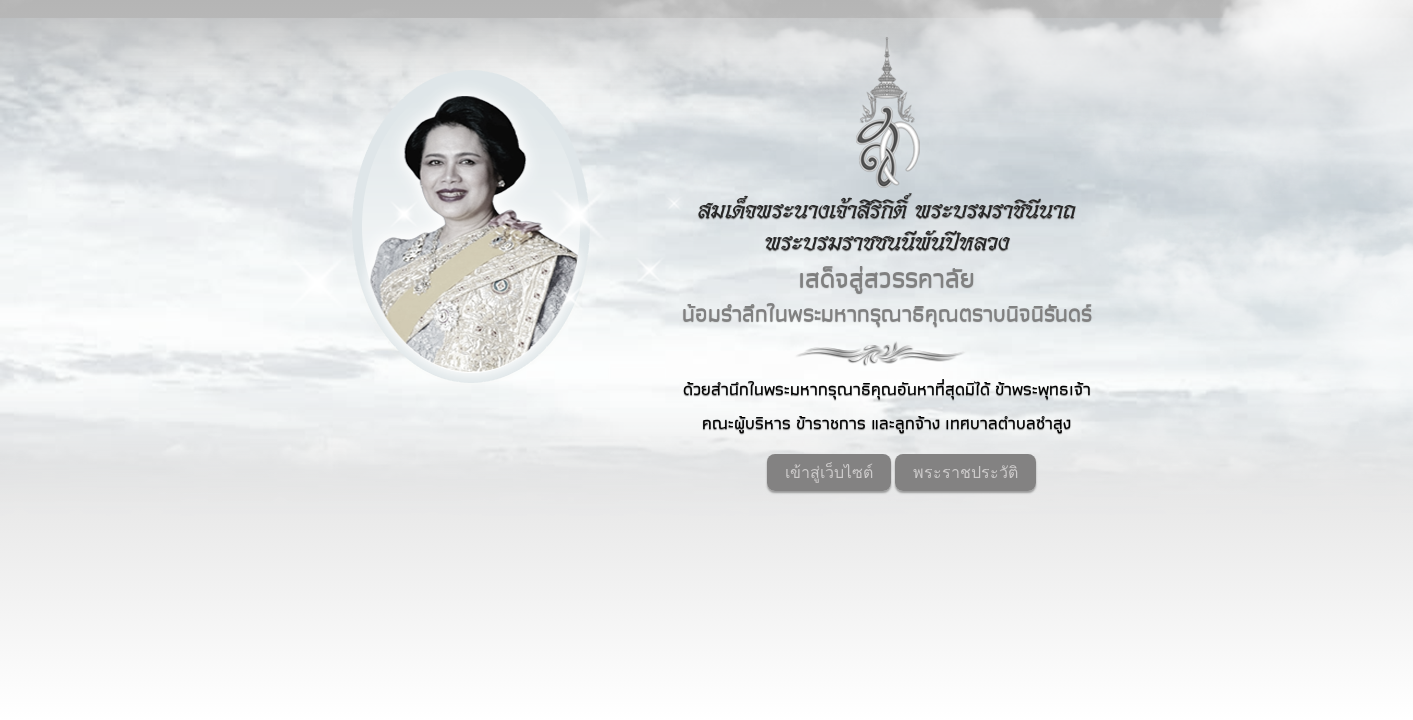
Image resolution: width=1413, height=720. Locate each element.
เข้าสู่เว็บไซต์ (829, 472)
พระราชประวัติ (965, 472)
